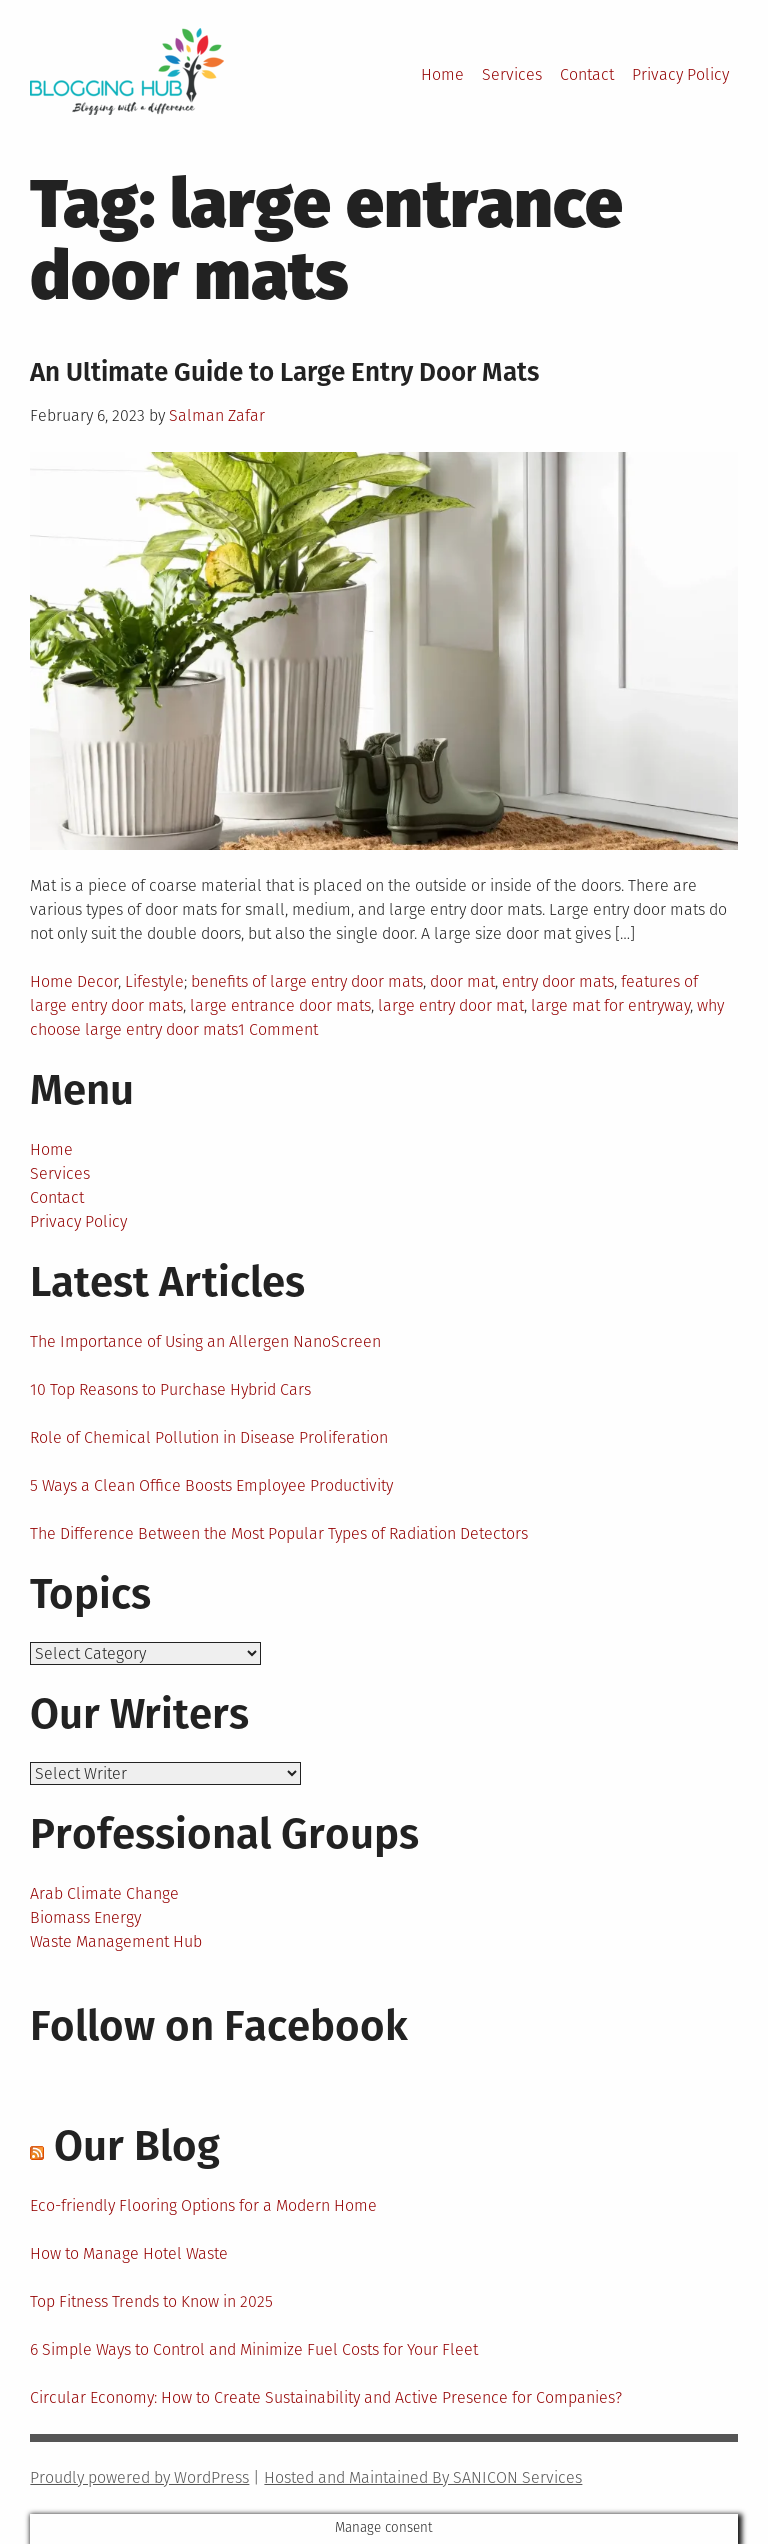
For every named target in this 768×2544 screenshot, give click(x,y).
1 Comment (278, 1029)
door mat (462, 981)
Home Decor (74, 981)
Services (512, 74)
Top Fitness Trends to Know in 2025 (151, 2301)
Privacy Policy (680, 74)
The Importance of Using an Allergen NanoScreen (205, 1341)
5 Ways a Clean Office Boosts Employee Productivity (211, 1485)
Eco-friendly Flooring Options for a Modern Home (203, 2205)
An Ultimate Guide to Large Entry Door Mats (284, 372)
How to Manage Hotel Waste (129, 2253)
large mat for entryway (610, 1005)
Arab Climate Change (104, 1893)
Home (442, 74)
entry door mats (558, 981)
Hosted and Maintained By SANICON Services (423, 2477)
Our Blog (137, 2146)
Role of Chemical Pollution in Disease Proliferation (209, 1437)
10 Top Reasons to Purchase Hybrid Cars (170, 1389)
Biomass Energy (85, 1917)
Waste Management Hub (116, 1941)
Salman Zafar (217, 415)
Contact (587, 74)
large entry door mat (451, 1005)
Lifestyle (154, 981)
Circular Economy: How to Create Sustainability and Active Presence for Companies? (326, 2397)
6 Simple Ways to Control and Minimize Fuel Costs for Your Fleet (254, 2349)
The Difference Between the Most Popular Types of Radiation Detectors (279, 1533)
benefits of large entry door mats (307, 981)
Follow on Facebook (219, 2026)
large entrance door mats (280, 1005)
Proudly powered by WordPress (139, 2477)
